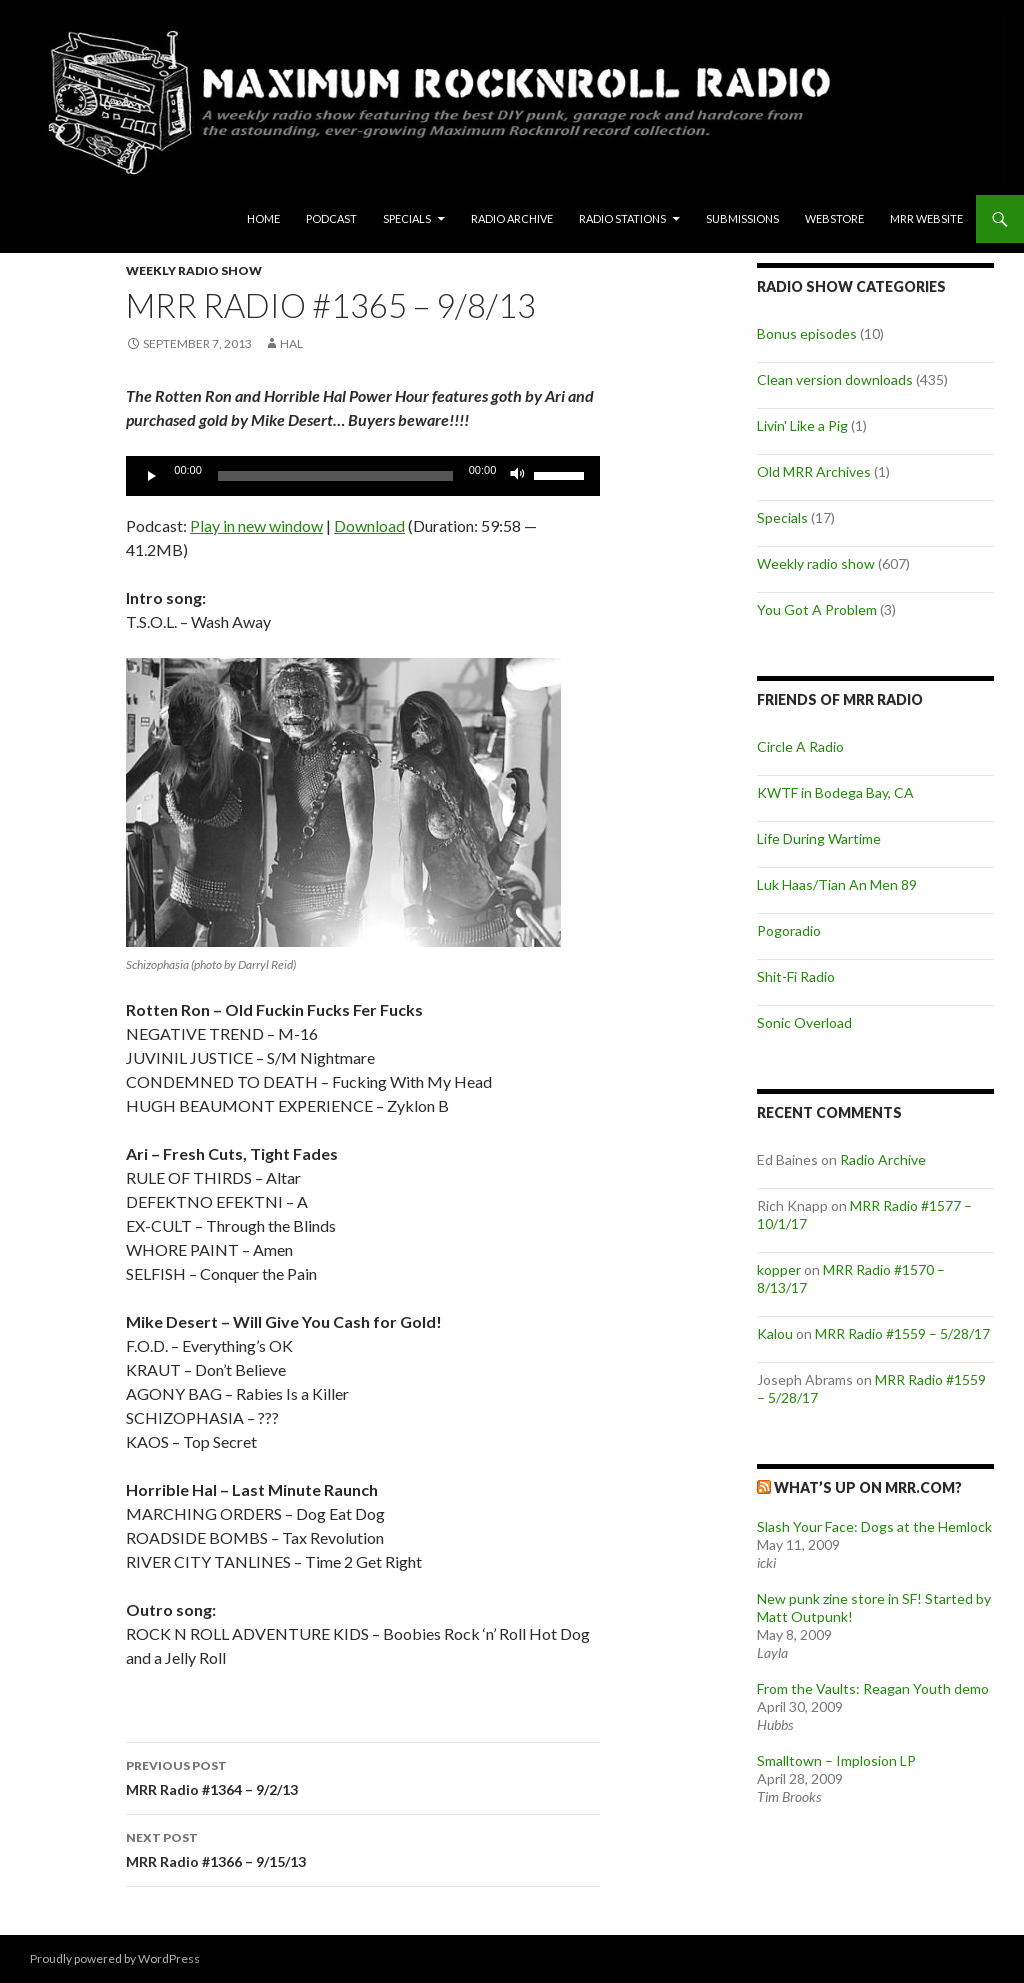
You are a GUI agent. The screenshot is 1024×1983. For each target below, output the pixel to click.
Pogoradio (789, 930)
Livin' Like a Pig (802, 425)
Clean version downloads (835, 379)
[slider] (335, 476)
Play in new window (256, 525)
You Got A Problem (817, 609)
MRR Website (926, 218)
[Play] (152, 476)
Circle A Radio (800, 746)
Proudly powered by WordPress (115, 1958)
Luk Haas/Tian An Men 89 (837, 884)
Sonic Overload (804, 1022)
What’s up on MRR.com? (868, 1487)
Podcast (331, 218)
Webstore (834, 218)
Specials (407, 218)
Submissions (742, 218)
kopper (779, 1269)
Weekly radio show (194, 270)
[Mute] (518, 476)
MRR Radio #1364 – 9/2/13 (363, 1776)
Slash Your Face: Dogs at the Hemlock (874, 1526)
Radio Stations (622, 218)
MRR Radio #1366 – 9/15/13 (363, 1848)
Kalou (775, 1333)
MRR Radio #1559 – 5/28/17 (902, 1333)
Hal (291, 343)
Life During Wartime (819, 838)
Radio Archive (512, 218)
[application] (363, 476)
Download (369, 525)
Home (263, 218)
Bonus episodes (807, 333)
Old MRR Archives (814, 471)
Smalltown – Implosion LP (836, 1760)
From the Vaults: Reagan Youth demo (873, 1688)
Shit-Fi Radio (796, 976)
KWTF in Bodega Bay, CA (835, 792)
